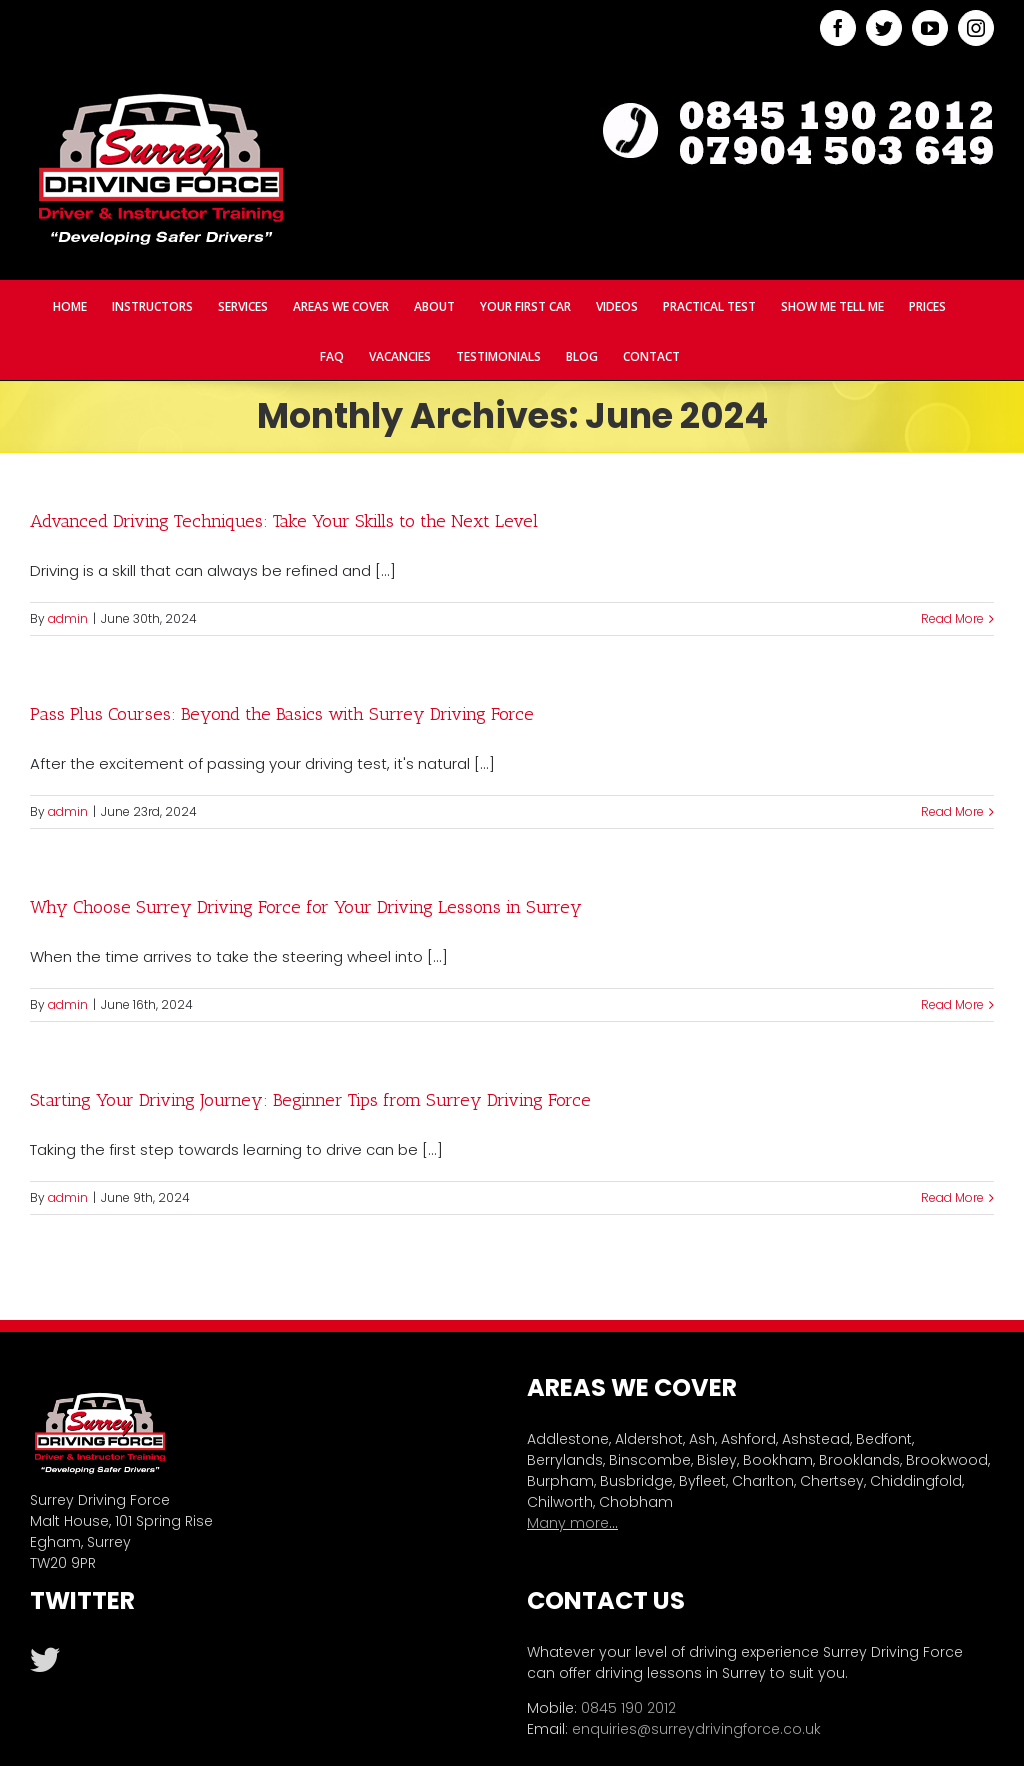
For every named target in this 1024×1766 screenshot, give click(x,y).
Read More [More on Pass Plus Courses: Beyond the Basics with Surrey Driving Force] (952, 811)
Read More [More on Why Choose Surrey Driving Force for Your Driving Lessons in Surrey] (952, 1004)
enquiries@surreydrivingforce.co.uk (696, 1729)
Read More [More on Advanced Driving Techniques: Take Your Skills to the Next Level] (952, 618)
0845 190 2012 (628, 1708)
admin (68, 618)
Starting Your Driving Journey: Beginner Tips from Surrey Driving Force (310, 1100)
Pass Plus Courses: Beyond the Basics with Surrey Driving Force (282, 714)
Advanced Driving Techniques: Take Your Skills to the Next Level (284, 521)
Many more (568, 1523)
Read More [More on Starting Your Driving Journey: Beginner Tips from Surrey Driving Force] (952, 1197)
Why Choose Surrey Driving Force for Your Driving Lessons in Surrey (306, 907)
